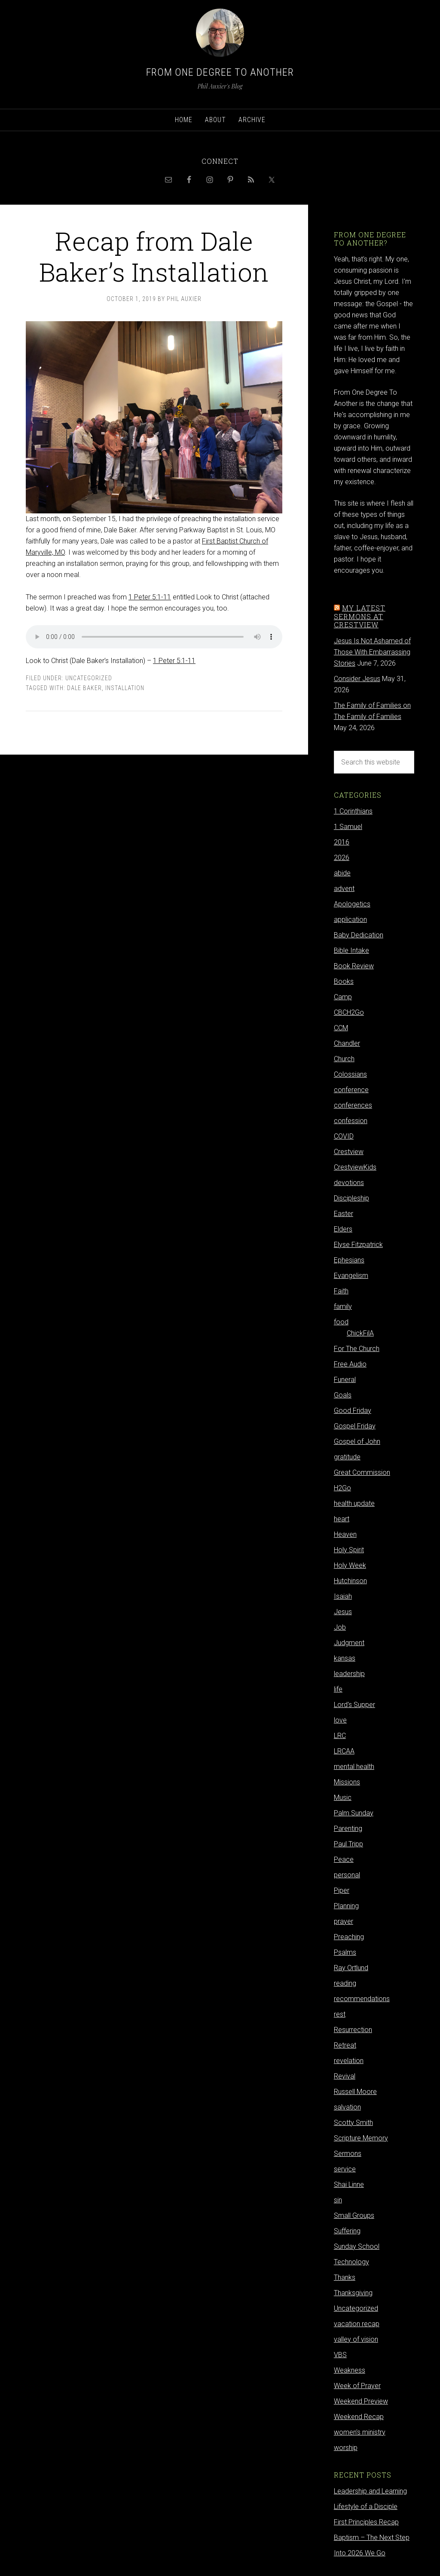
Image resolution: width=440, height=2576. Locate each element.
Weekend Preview (361, 2401)
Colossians (350, 1074)
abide (342, 873)
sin (338, 2200)
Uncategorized (88, 678)
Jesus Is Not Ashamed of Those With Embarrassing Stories (372, 652)
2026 (341, 858)
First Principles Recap (366, 2522)
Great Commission (362, 1472)
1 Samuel (348, 827)
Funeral (345, 1380)
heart (341, 1519)
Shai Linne (349, 2184)
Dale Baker (84, 688)
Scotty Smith (353, 2123)
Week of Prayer (357, 2386)
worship (346, 2448)
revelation (349, 2061)
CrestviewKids (355, 1167)
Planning (346, 1906)
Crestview (349, 1152)
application (350, 919)
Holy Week (350, 1565)
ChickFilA (360, 1333)
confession (350, 1121)
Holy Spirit (349, 1550)
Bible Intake (351, 950)
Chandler (347, 1043)
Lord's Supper (354, 1705)
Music (342, 1797)
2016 (341, 842)
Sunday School (356, 2246)
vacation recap (356, 2324)
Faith (341, 1291)
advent (344, 888)
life (338, 1689)
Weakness (349, 2370)
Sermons (347, 2153)
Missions (347, 1782)
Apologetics (352, 904)
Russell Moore (355, 2092)
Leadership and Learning (370, 2491)
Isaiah (343, 1596)
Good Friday (352, 1410)
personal (347, 1875)
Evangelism (351, 1275)
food (341, 1322)
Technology (351, 2262)
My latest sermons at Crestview (359, 616)
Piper (341, 1890)
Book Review (354, 966)
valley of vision (356, 2339)
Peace (344, 1859)
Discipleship (351, 1198)
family (343, 1306)
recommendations (362, 1999)
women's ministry (359, 2432)
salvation (347, 2107)
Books (344, 981)
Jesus (343, 1612)
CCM (341, 1028)
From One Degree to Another (220, 72)
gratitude (347, 1457)
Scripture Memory (361, 2138)
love (340, 1720)
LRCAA (344, 1751)
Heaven (345, 1534)
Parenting (348, 1828)
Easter (343, 1214)
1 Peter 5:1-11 (149, 597)
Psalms (345, 1952)
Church (344, 1059)
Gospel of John (357, 1441)
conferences (353, 1105)
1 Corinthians (353, 811)
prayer (343, 1921)
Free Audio (350, 1364)
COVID (344, 1136)
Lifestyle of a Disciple (365, 2506)
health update (354, 1503)
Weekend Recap (359, 2417)
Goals (342, 1395)
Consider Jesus (357, 679)
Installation (124, 688)
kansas (344, 1658)
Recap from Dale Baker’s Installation (154, 256)
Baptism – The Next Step (371, 2537)
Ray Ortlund (351, 1968)
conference (351, 1090)
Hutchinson (350, 1581)
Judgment (349, 1643)
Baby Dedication (358, 935)
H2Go (342, 1488)
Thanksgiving (353, 2293)
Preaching (349, 1937)
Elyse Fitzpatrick (358, 1244)
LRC (340, 1736)
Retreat (345, 2045)
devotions (349, 1183)
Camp (343, 997)
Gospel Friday (355, 1426)
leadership (349, 1674)
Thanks (344, 2277)
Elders (343, 1229)
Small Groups (354, 2215)
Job (340, 1627)
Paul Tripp (348, 1844)
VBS (340, 2355)
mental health (354, 1766)
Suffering (347, 2231)
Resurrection (353, 2030)
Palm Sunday (353, 1813)
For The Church (356, 1349)
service (345, 2169)
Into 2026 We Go (359, 2553)
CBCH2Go (349, 1012)
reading (345, 1983)
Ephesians (349, 1260)
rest (339, 2014)
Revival (344, 2076)
